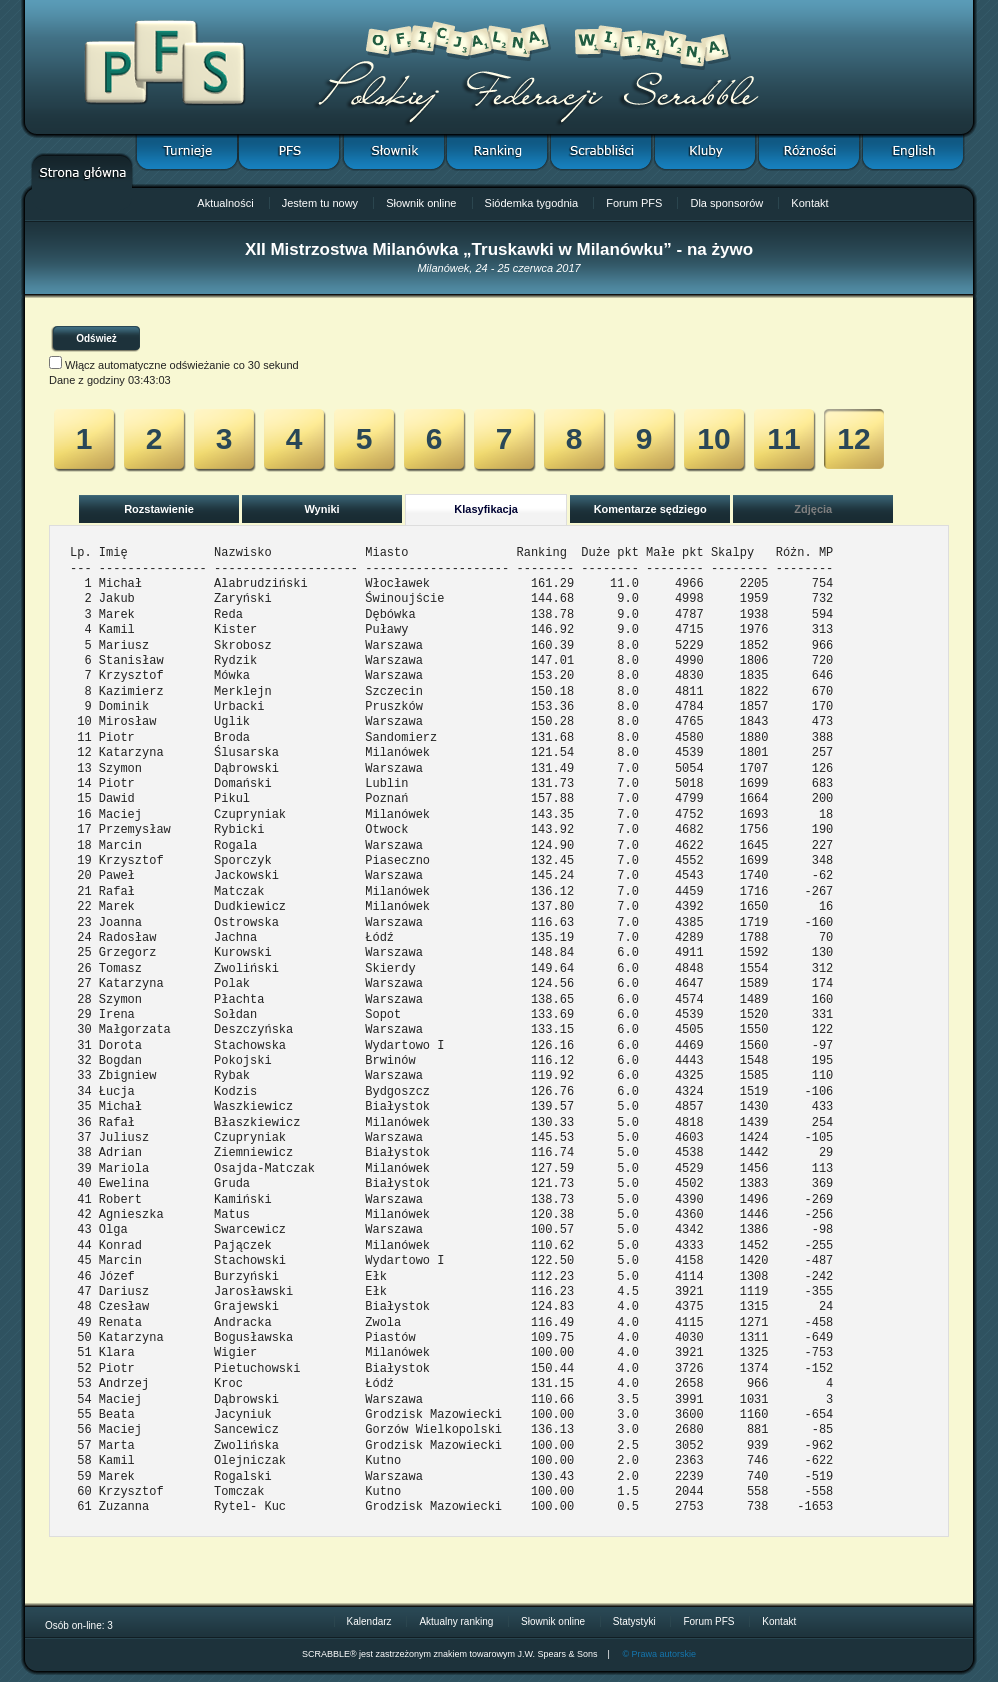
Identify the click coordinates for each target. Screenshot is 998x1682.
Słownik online (421, 203)
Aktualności (225, 203)
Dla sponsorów (726, 203)
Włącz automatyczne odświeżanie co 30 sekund (182, 365)
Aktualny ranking (456, 1621)
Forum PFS (634, 203)
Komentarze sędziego (650, 509)
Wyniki (321, 509)
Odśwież (96, 338)
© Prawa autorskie (659, 1654)
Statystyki (634, 1621)
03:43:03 (149, 380)
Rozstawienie (159, 509)
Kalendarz (369, 1621)
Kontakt (809, 203)
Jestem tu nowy (320, 203)
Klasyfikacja (486, 509)
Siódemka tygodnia (532, 203)
